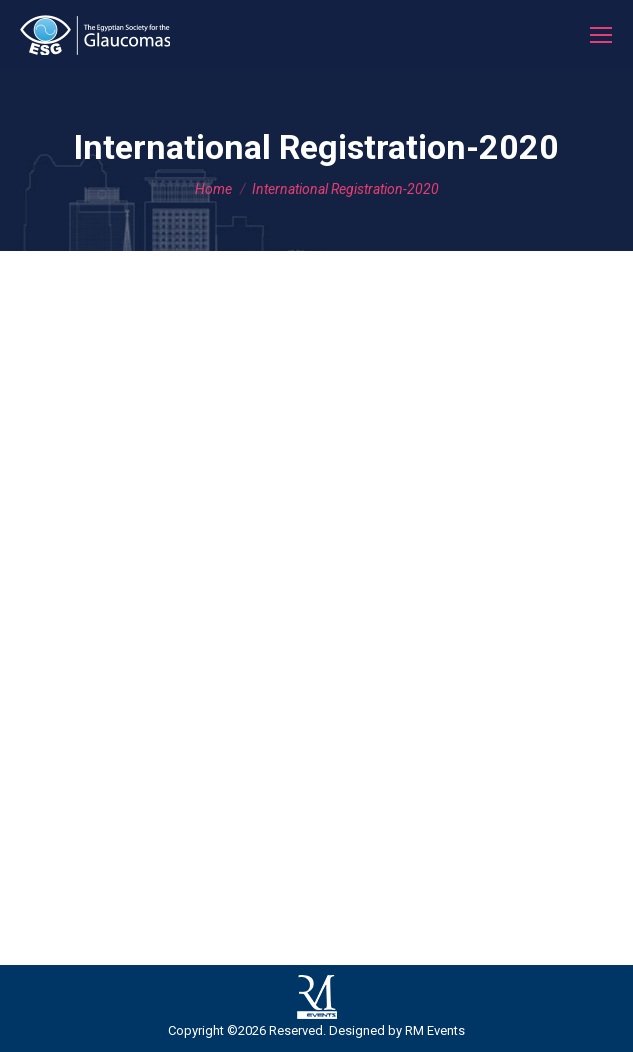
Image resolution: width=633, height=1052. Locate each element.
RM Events (435, 1030)
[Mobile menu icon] (601, 35)
